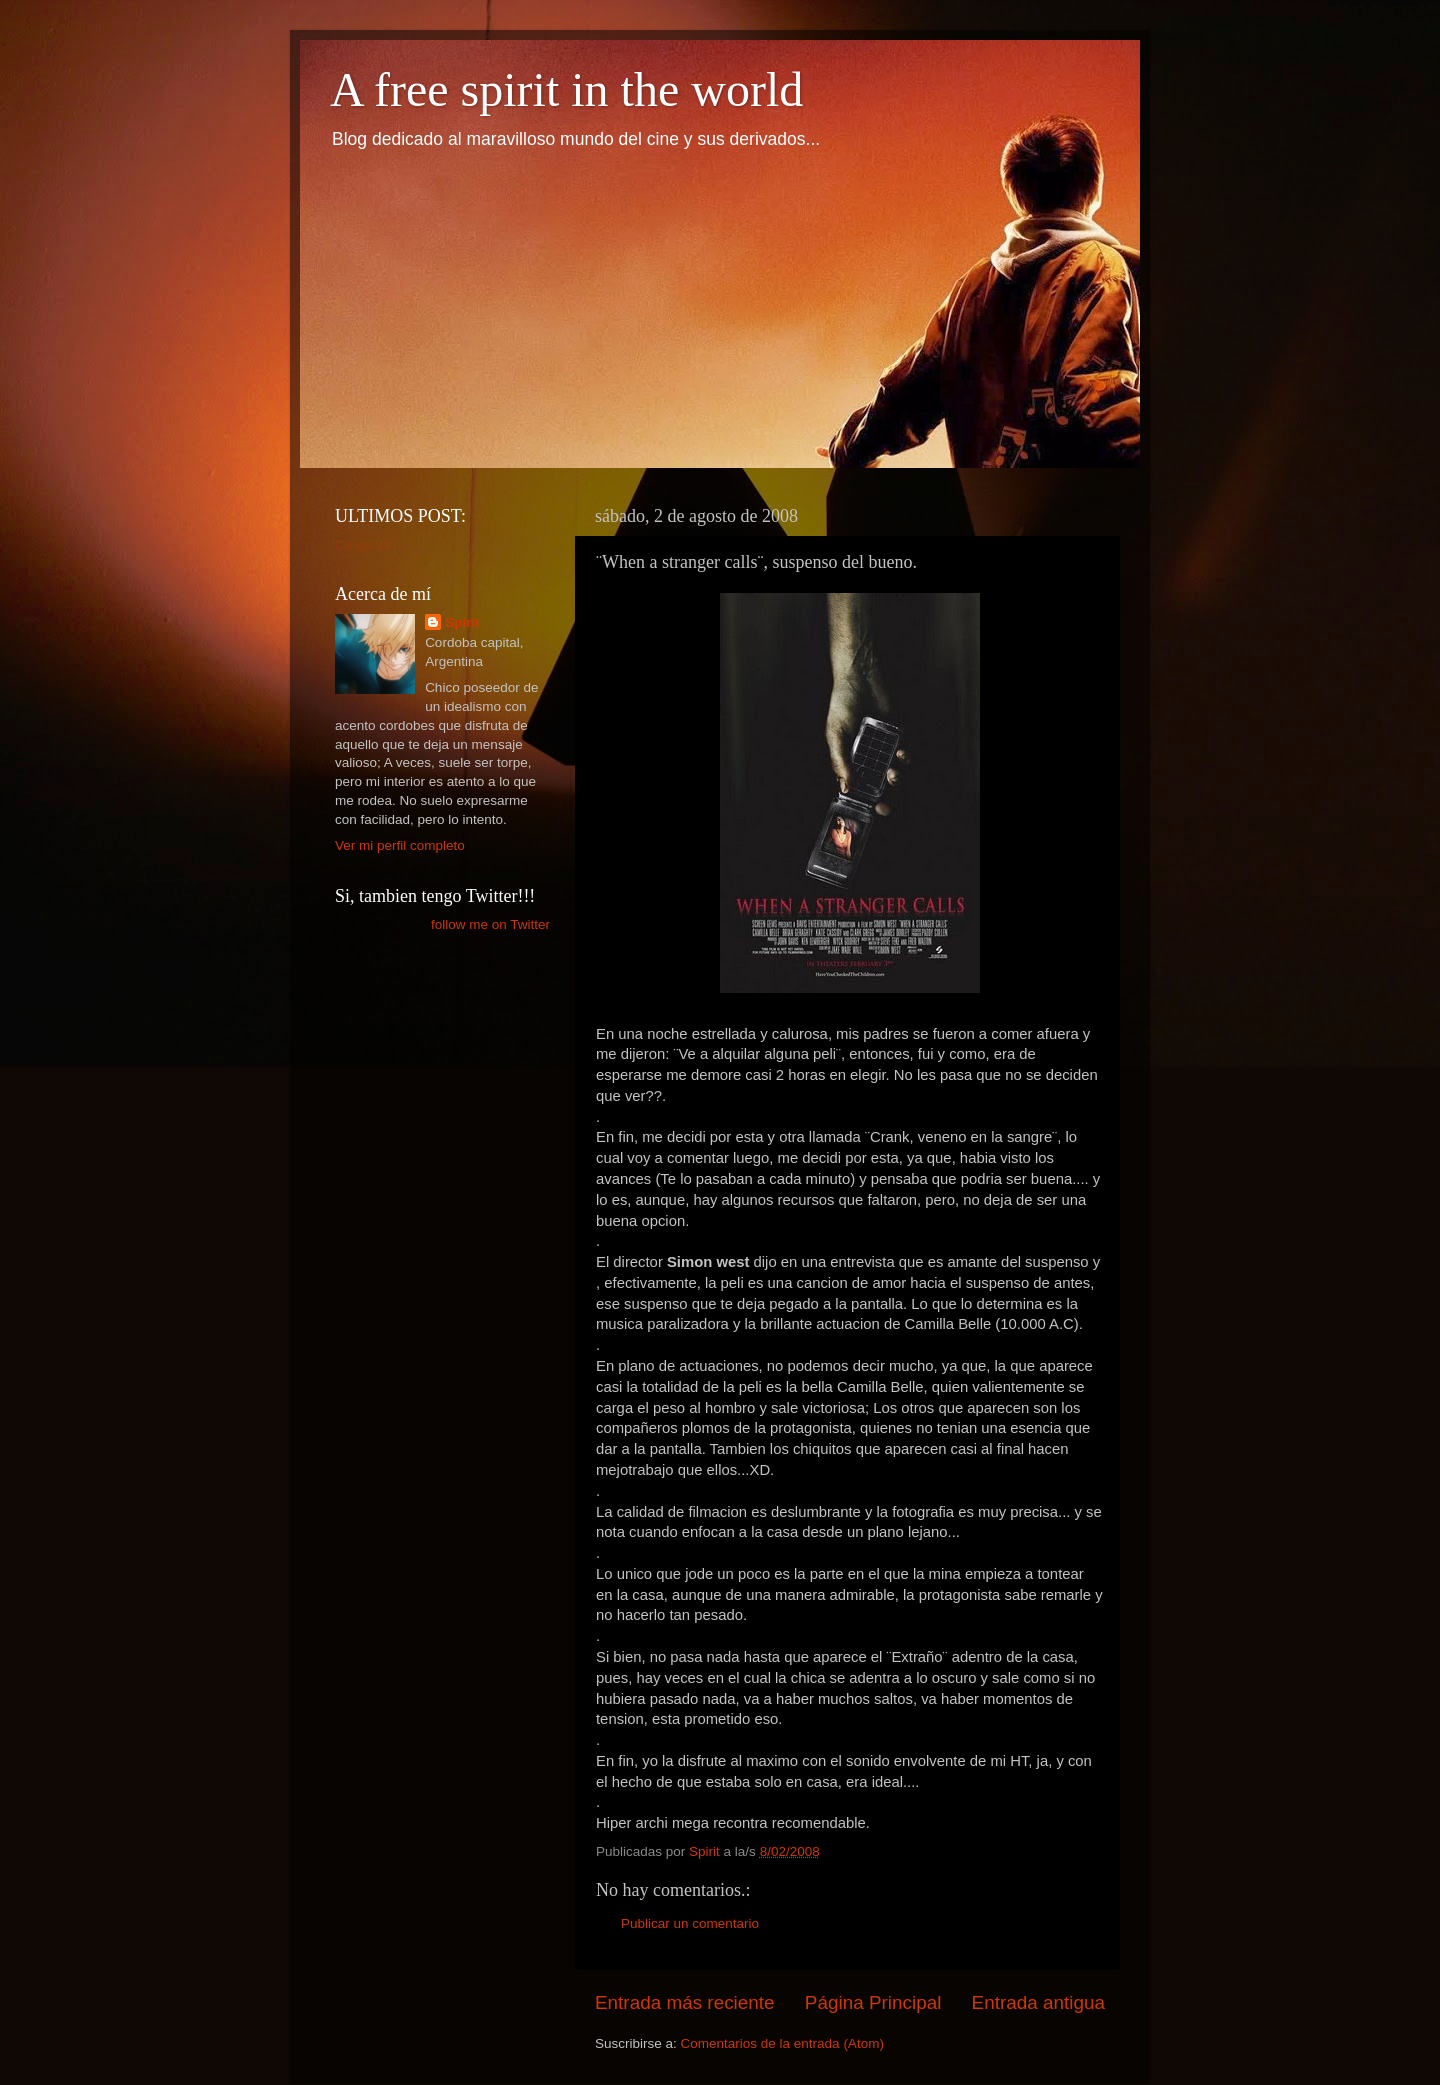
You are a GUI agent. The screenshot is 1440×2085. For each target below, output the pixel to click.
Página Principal (873, 2002)
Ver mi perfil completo (400, 845)
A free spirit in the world (566, 89)
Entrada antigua (1038, 2002)
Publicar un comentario (690, 1923)
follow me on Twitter (490, 924)
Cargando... (370, 544)
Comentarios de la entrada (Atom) (782, 2043)
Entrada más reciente (685, 2002)
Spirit (462, 622)
